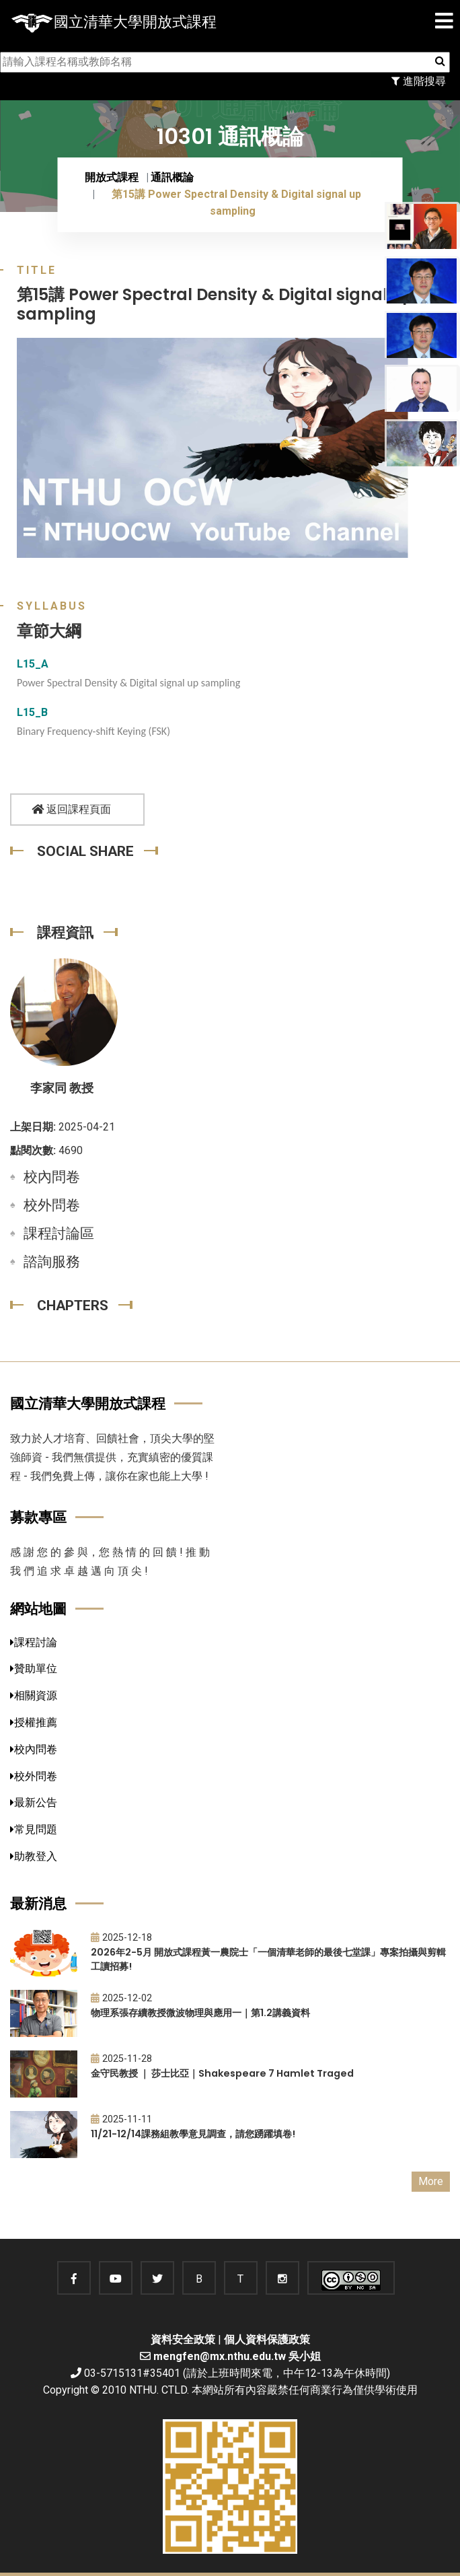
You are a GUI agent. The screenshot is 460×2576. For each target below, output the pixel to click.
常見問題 (33, 1829)
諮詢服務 (52, 1262)
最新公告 (33, 1802)
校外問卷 (52, 1205)
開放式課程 (112, 177)
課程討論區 (59, 1233)
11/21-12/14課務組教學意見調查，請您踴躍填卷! (193, 2134)
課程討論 (33, 1642)
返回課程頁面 (71, 809)
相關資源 (33, 1695)
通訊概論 (172, 177)
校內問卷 (52, 1177)
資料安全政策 (183, 2339)
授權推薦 (33, 1722)
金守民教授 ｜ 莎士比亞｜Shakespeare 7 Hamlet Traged (222, 2073)
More (430, 2181)
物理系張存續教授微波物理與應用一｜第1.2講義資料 (200, 2012)
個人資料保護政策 (267, 2339)
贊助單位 (33, 1668)
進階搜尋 (418, 81)
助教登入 (33, 1856)
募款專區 (38, 1517)
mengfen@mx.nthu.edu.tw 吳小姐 (237, 2356)
